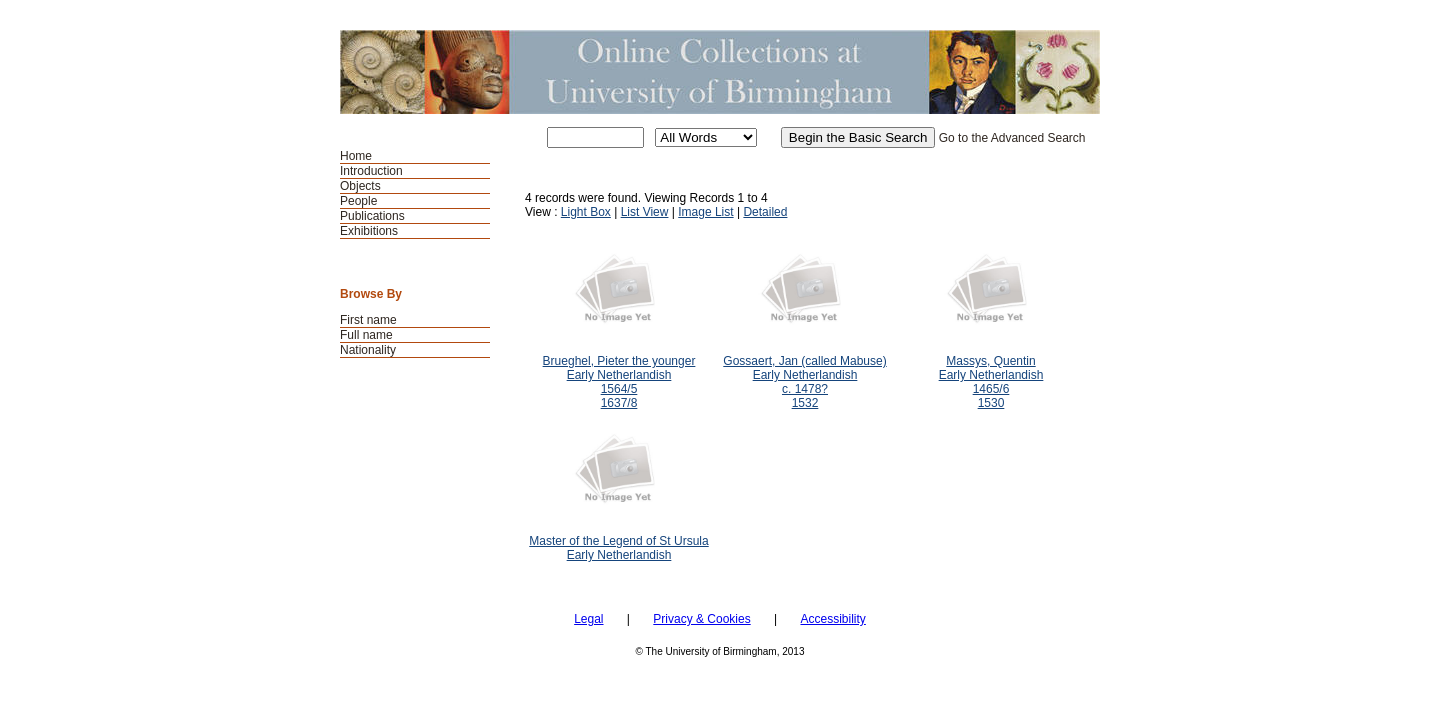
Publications (372, 216)
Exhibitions (369, 231)
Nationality (368, 350)
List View (645, 212)
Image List (705, 212)
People (358, 201)
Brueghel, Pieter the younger (619, 361)
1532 (805, 403)
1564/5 (619, 389)
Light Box (586, 212)
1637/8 (619, 403)
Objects (360, 186)
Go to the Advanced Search (1012, 138)
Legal (588, 619)
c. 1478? (805, 389)
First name (368, 320)
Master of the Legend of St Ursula (618, 541)
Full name (366, 335)
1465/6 (991, 389)
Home (356, 156)
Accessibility (832, 619)
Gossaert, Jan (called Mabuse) (804, 361)
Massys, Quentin (990, 361)
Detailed (765, 212)
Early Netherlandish (619, 375)
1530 (991, 403)
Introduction (371, 171)
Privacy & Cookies (701, 619)
